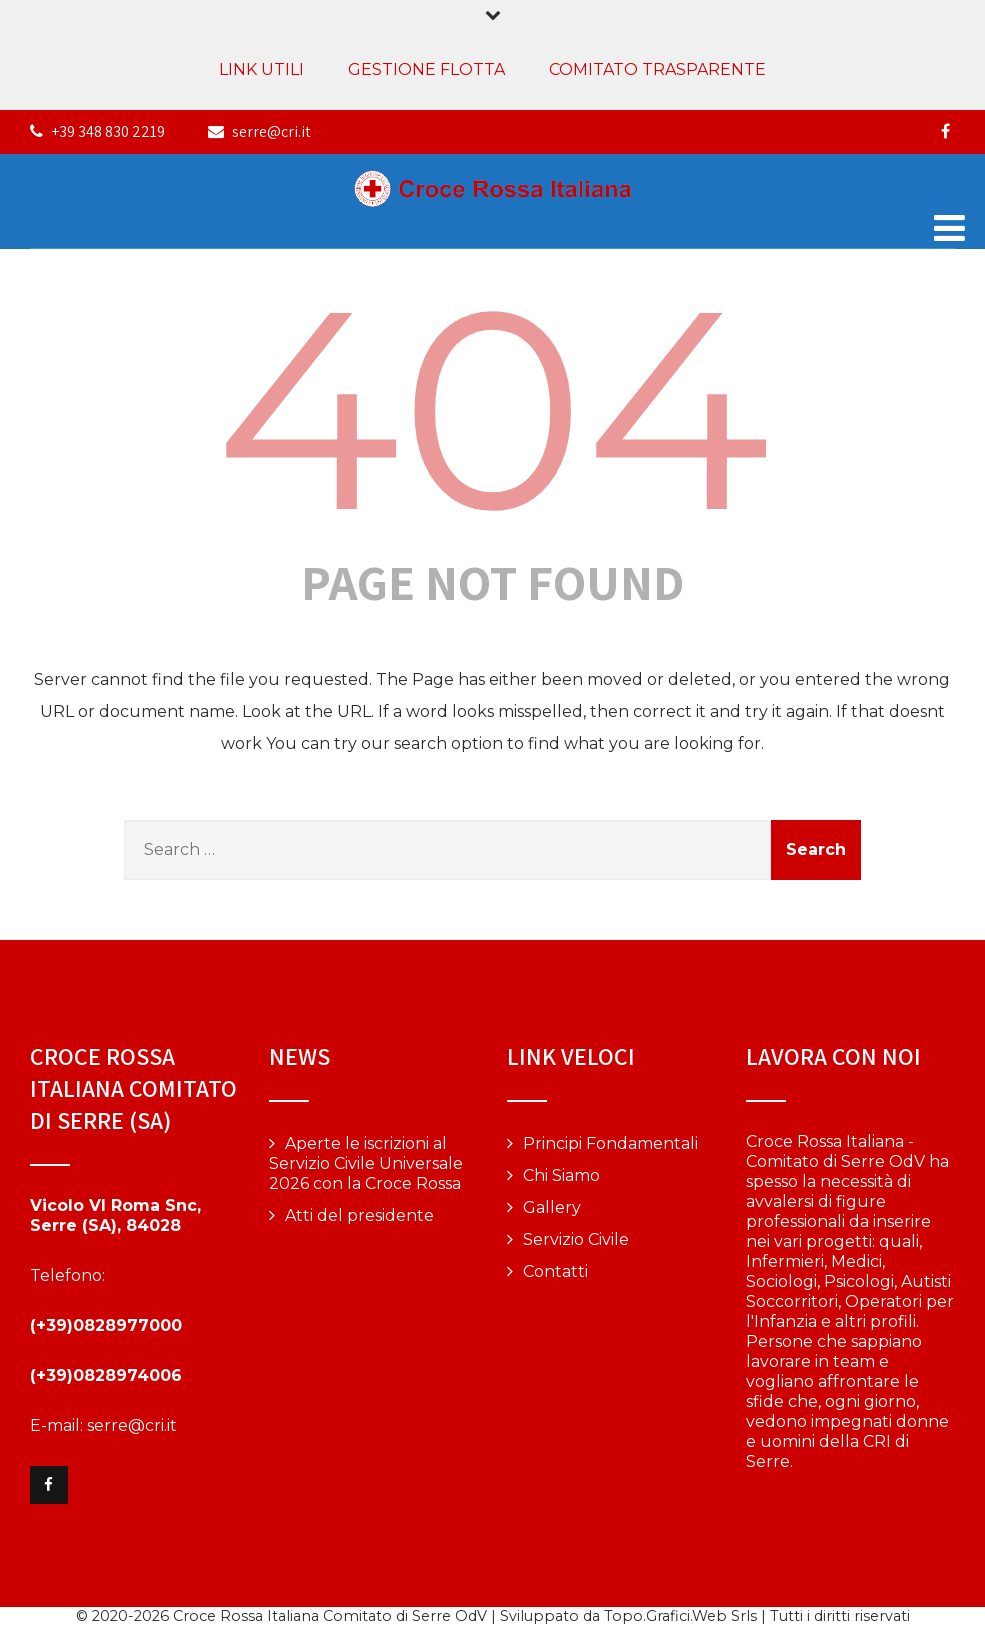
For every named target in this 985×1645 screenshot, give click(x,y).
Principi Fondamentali (610, 1143)
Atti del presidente (359, 1215)
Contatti (555, 1271)
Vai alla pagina (802, 1511)
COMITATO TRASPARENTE (657, 69)
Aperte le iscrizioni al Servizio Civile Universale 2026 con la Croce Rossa (366, 1163)
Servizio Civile (576, 1239)
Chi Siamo (561, 1175)
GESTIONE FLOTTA (426, 69)
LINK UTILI (261, 69)
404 (492, 408)
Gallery (552, 1207)
